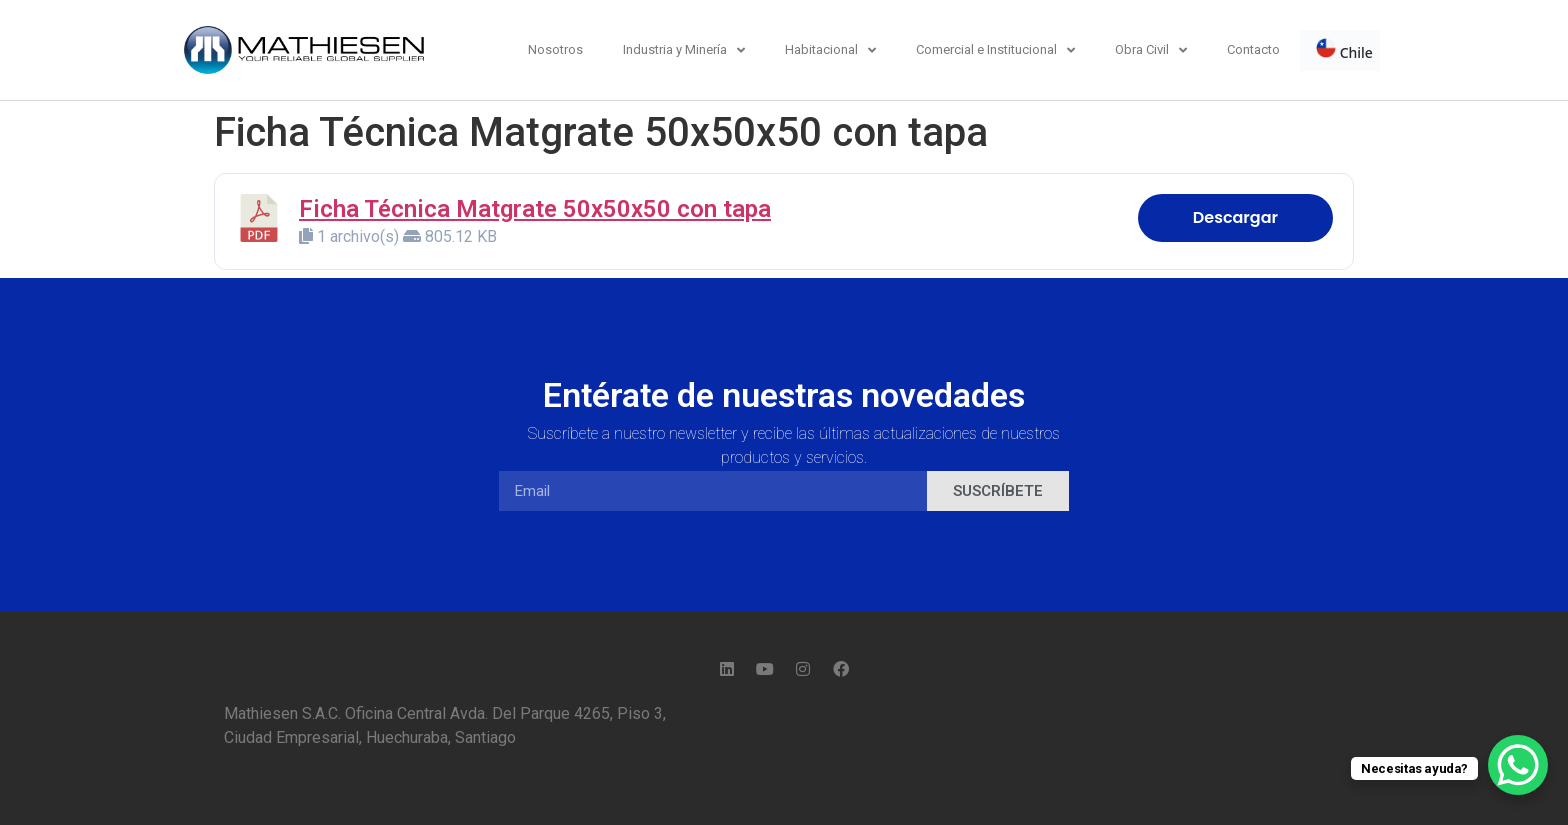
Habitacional (830, 50)
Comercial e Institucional (995, 50)
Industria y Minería (684, 50)
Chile (1344, 50)
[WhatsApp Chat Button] (1518, 765)
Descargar (1235, 217)
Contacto (1253, 49)
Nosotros (555, 49)
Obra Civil (1151, 50)
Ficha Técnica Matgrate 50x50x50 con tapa (535, 209)
